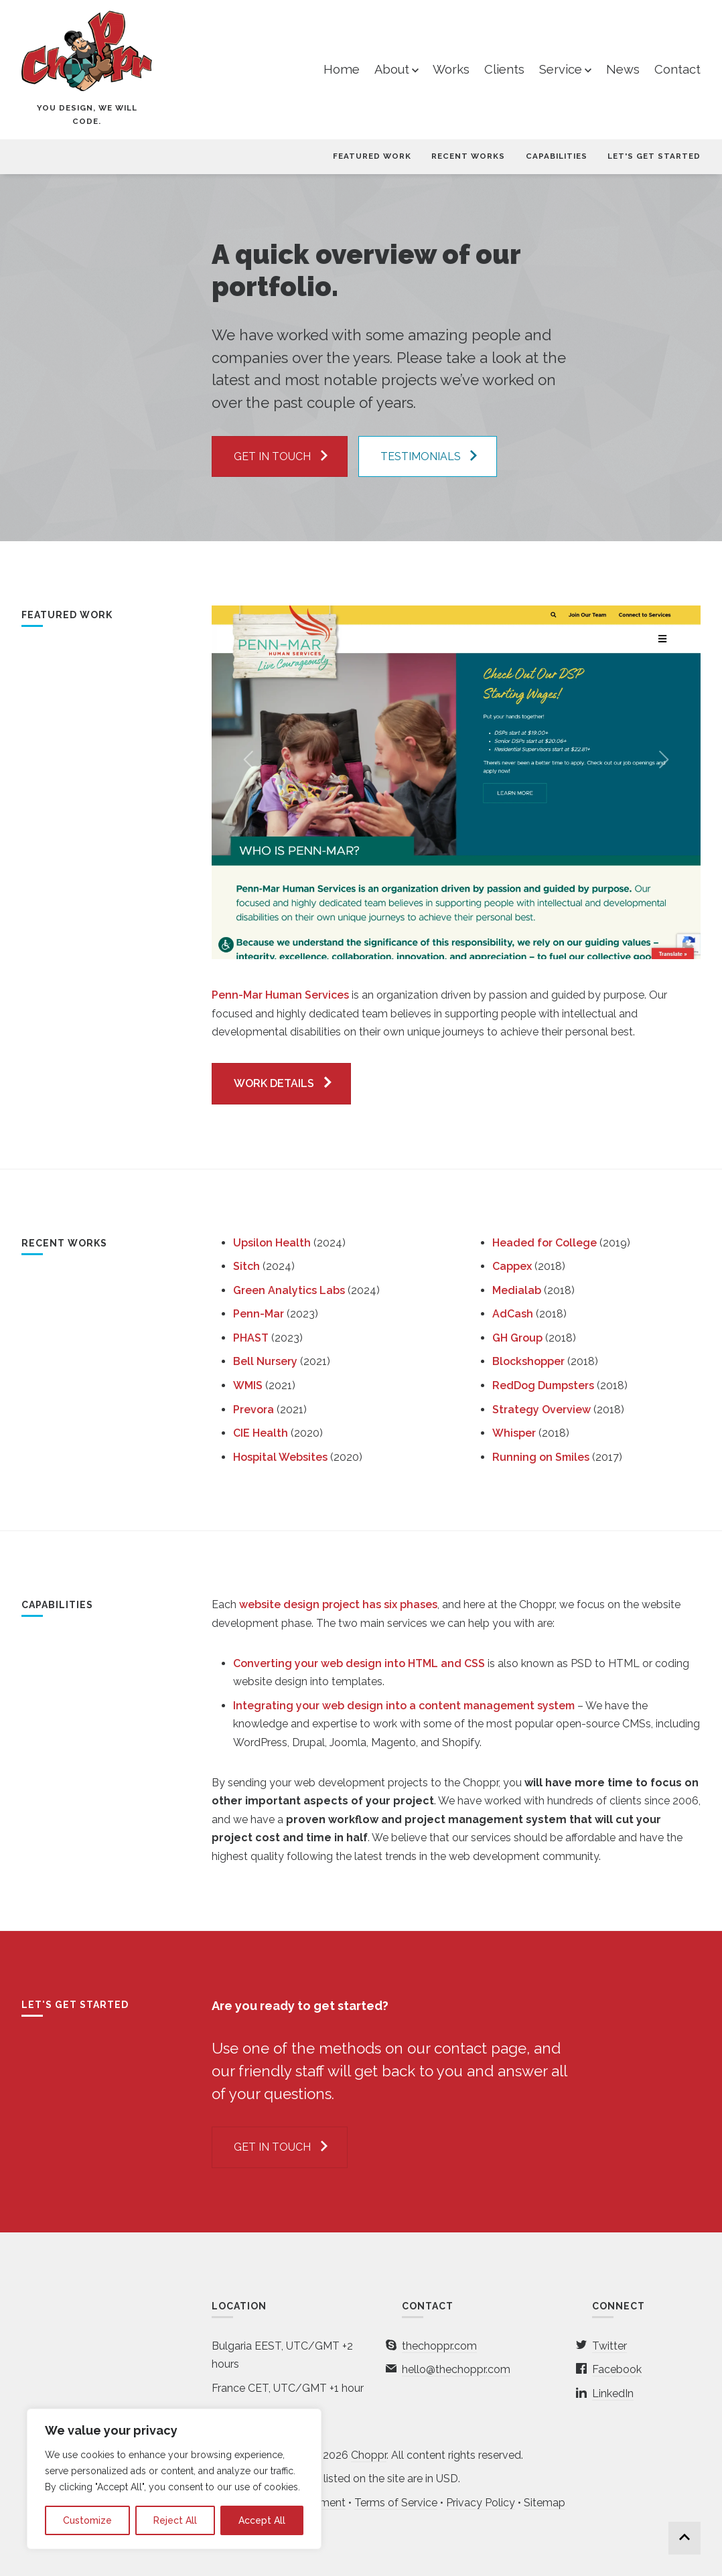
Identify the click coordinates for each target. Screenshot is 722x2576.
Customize (87, 2520)
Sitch (246, 1266)
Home (341, 69)
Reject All (175, 2520)
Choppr (368, 2455)
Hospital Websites (280, 1457)
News (623, 69)
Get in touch (272, 456)
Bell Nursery (265, 1361)
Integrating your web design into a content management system (404, 1705)
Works (451, 69)
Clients (504, 69)
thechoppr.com (439, 2346)
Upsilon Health (272, 1242)
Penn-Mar (258, 1313)
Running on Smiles (540, 1457)
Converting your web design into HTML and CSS (359, 1663)
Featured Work (372, 156)
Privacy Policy (480, 2502)
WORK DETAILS (274, 1083)
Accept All (261, 2520)
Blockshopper (528, 1361)
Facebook (617, 2369)
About (391, 69)
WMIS (248, 1385)
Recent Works (468, 156)
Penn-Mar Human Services (280, 995)
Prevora (253, 1409)
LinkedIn (613, 2393)
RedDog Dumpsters (543, 1385)
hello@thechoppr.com (456, 2369)
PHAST (251, 1338)
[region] (174, 2479)
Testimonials (420, 456)
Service (560, 69)
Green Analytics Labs (289, 1290)
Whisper (514, 1433)
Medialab (516, 1290)
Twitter (609, 2346)
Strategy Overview (541, 1409)
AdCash (512, 1313)
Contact (677, 69)
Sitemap (544, 2502)
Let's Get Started (654, 156)
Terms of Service (395, 2502)
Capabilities (556, 156)
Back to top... (684, 2538)
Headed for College (544, 1242)
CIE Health (260, 1433)
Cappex (512, 1266)
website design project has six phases (338, 1604)
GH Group (517, 1338)
